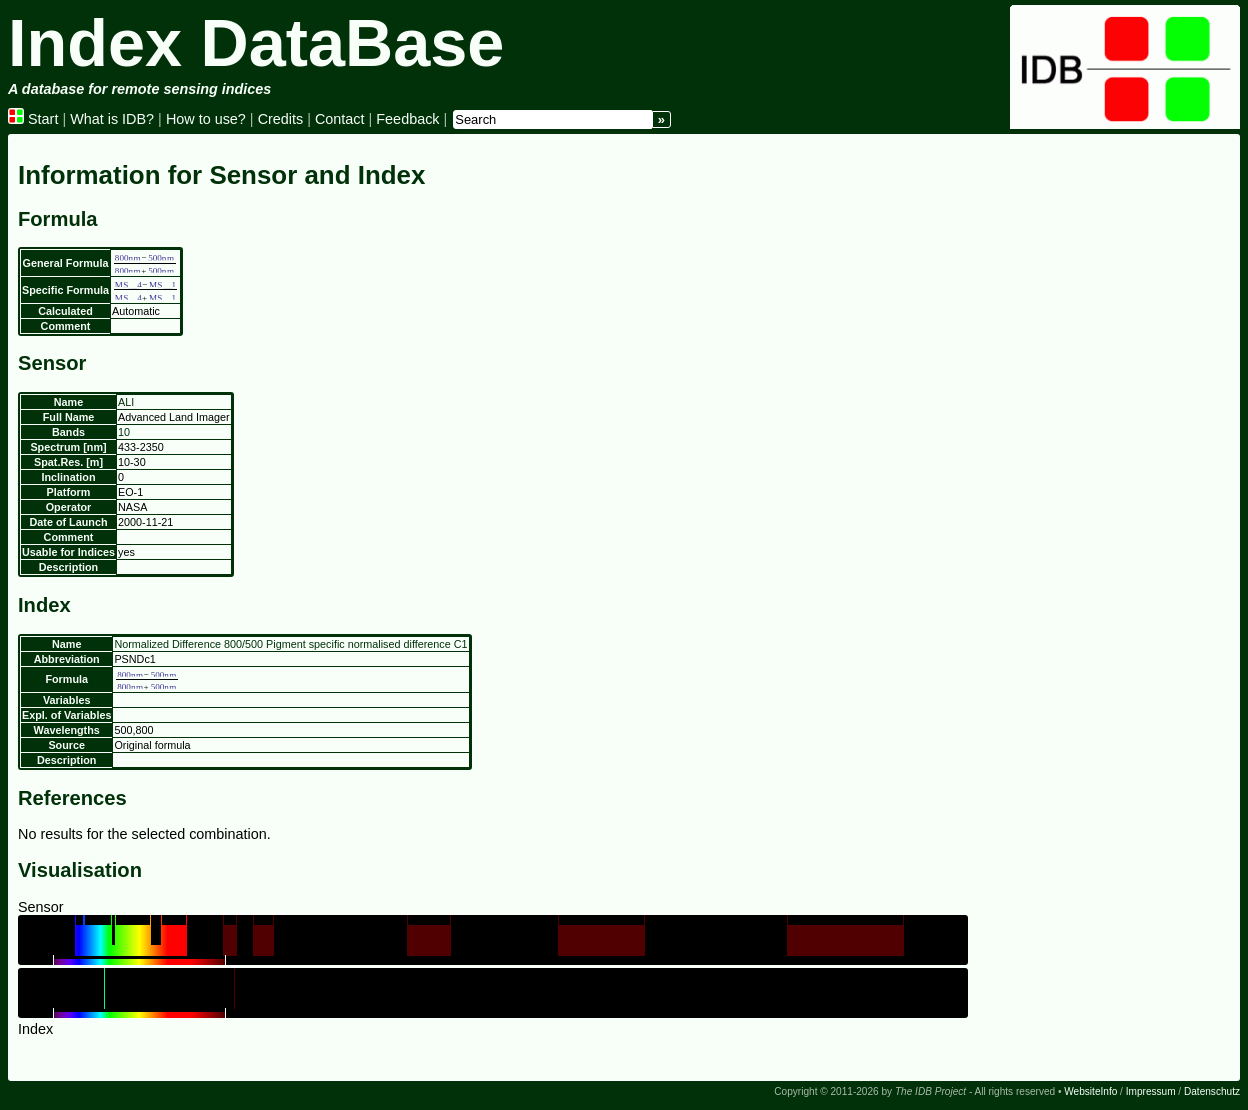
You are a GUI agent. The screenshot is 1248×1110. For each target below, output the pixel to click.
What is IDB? (112, 119)
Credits (281, 119)
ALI (126, 402)
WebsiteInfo (1090, 1091)
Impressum (1151, 1091)
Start (33, 119)
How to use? (206, 119)
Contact (340, 119)
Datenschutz (1212, 1091)
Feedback (407, 119)
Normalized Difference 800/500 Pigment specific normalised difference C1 (290, 644)
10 (124, 432)
